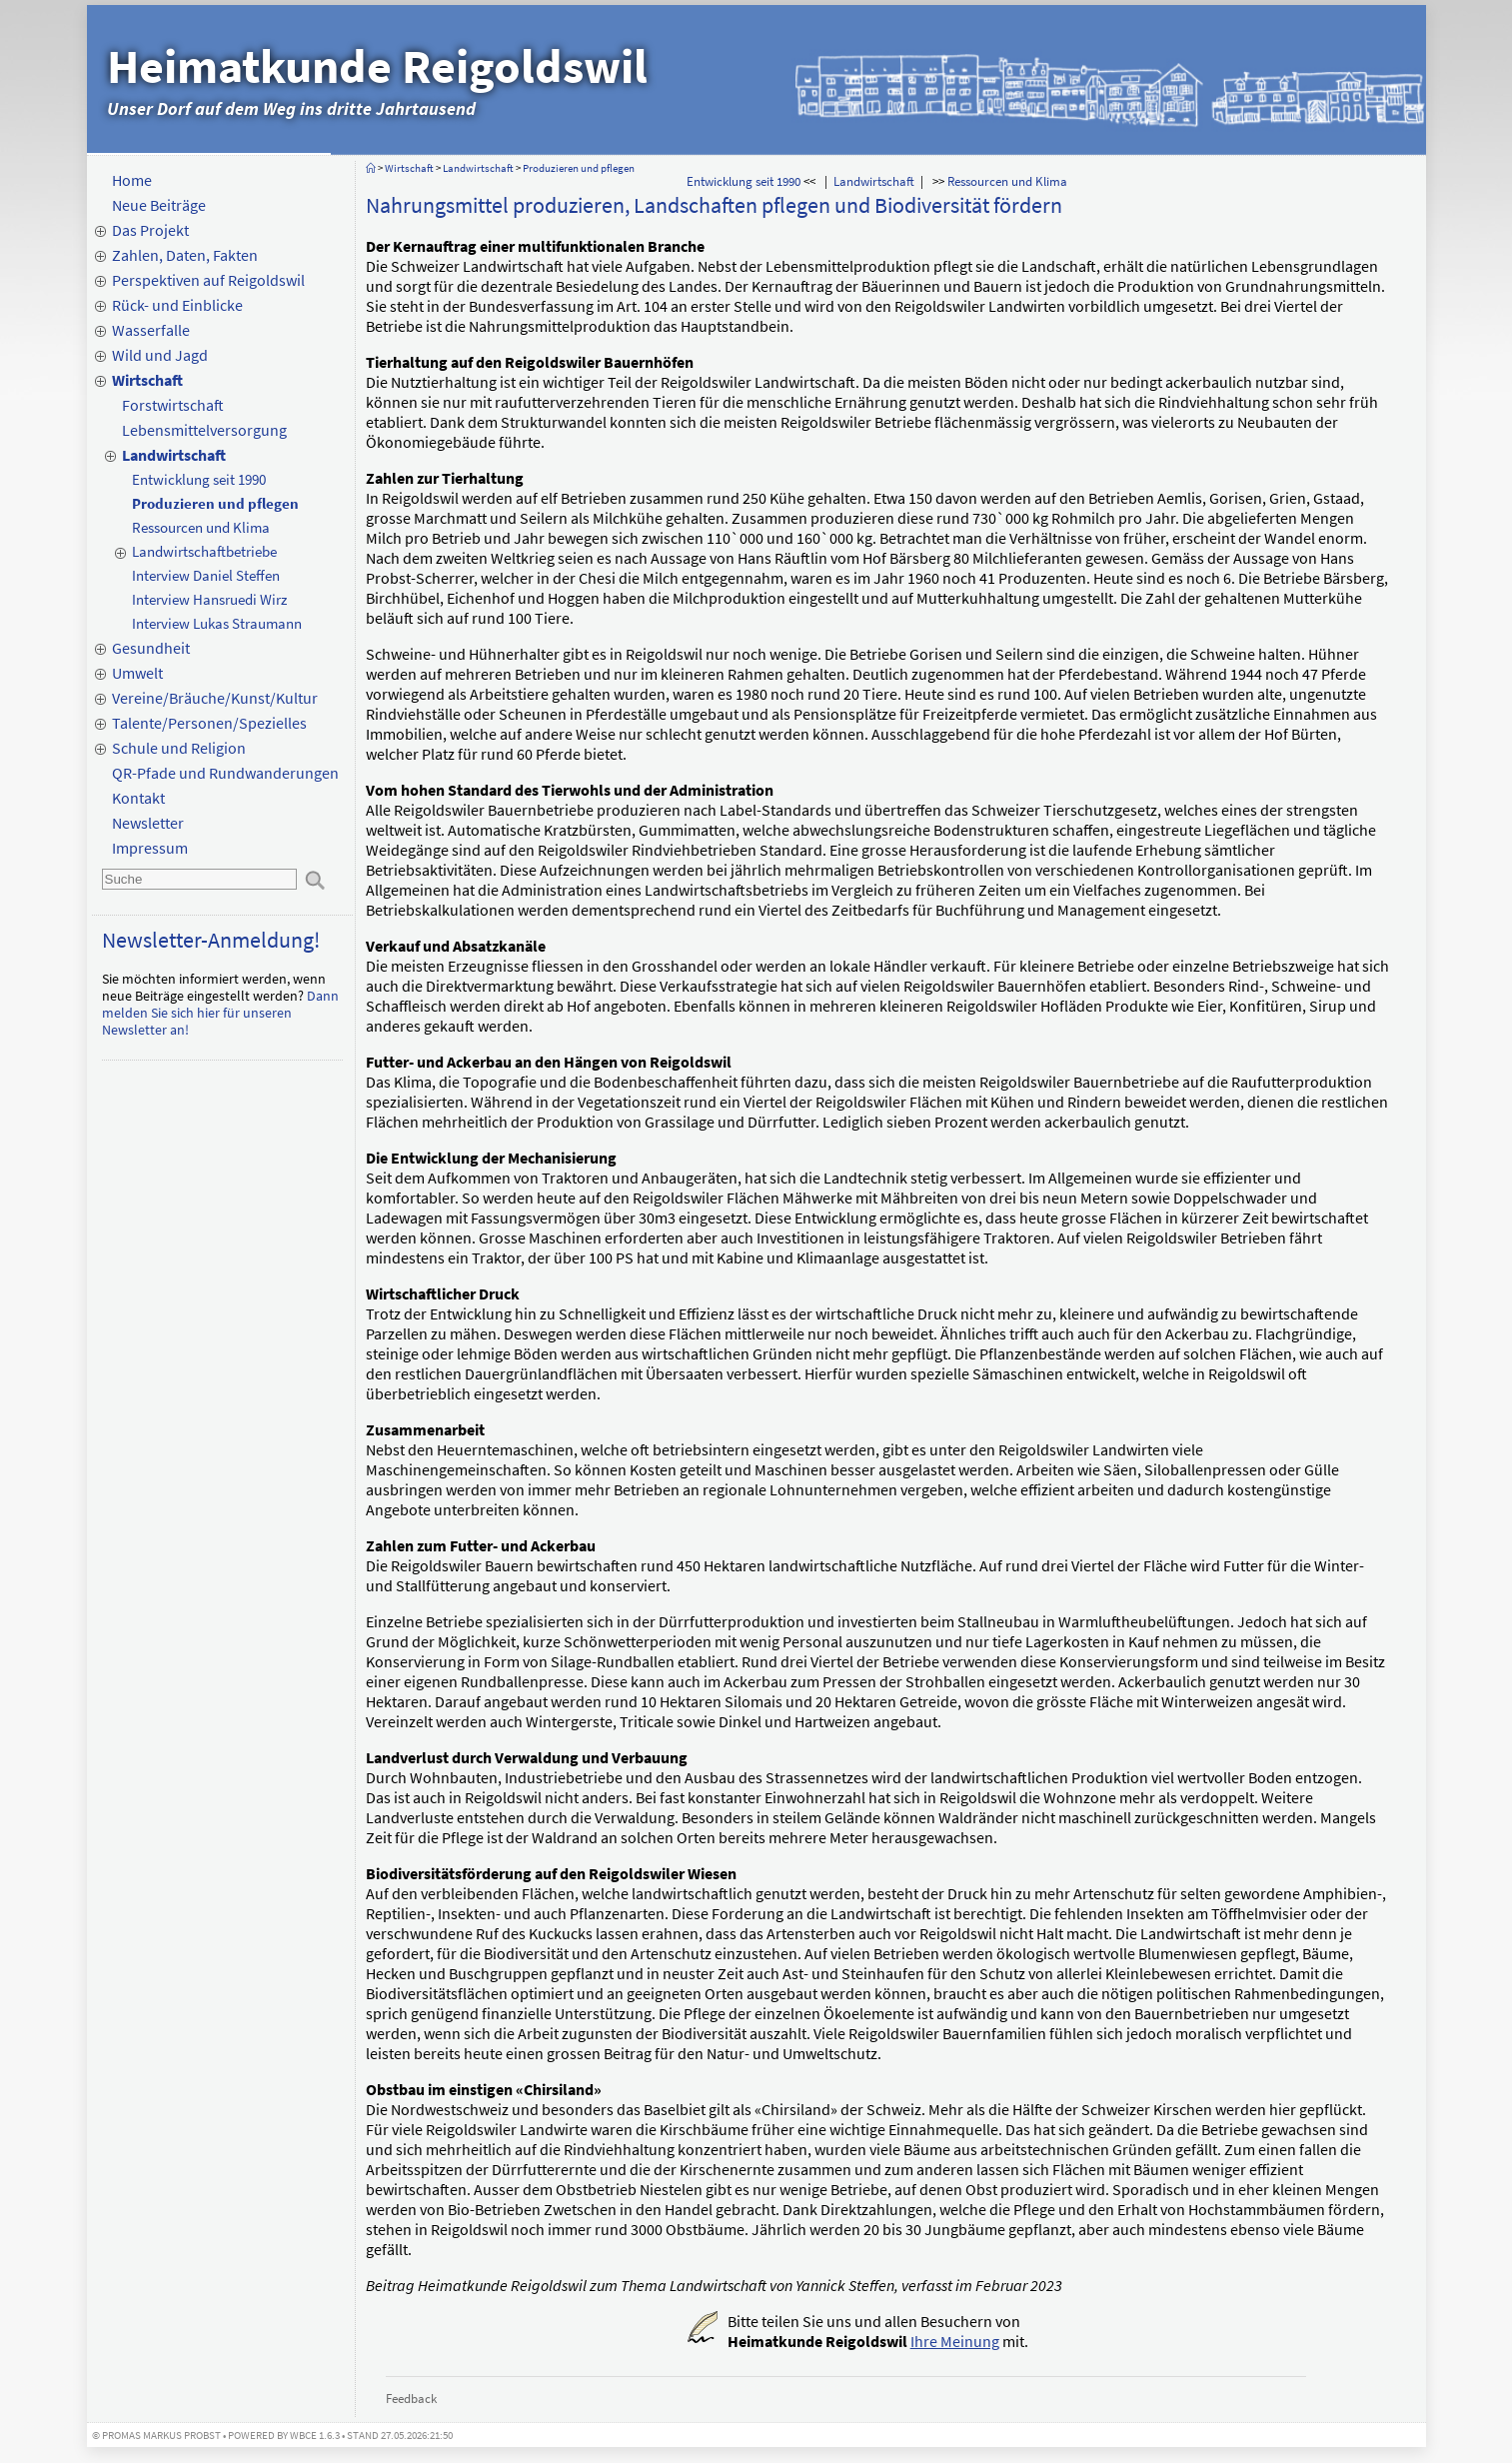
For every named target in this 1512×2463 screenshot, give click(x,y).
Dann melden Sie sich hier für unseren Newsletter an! (220, 1013)
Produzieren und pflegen (215, 503)
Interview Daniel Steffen (206, 575)
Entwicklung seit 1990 (199, 479)
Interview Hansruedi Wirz (209, 599)
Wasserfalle (151, 330)
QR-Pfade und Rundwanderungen (225, 773)
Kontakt (138, 798)
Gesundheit (151, 648)
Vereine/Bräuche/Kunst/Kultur (215, 698)
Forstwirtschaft (173, 405)
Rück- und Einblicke (177, 305)
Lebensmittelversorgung (204, 430)
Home (132, 180)
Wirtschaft (147, 380)
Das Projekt (150, 230)
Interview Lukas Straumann (217, 623)
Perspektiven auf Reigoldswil (208, 280)
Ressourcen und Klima (201, 527)
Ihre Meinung (954, 2341)
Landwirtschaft (174, 455)
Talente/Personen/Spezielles (209, 723)
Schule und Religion (179, 748)
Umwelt (137, 673)
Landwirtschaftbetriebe (204, 551)
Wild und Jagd (160, 355)
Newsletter (148, 823)
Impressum (150, 848)
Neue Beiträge (159, 205)
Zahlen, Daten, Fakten (185, 255)
